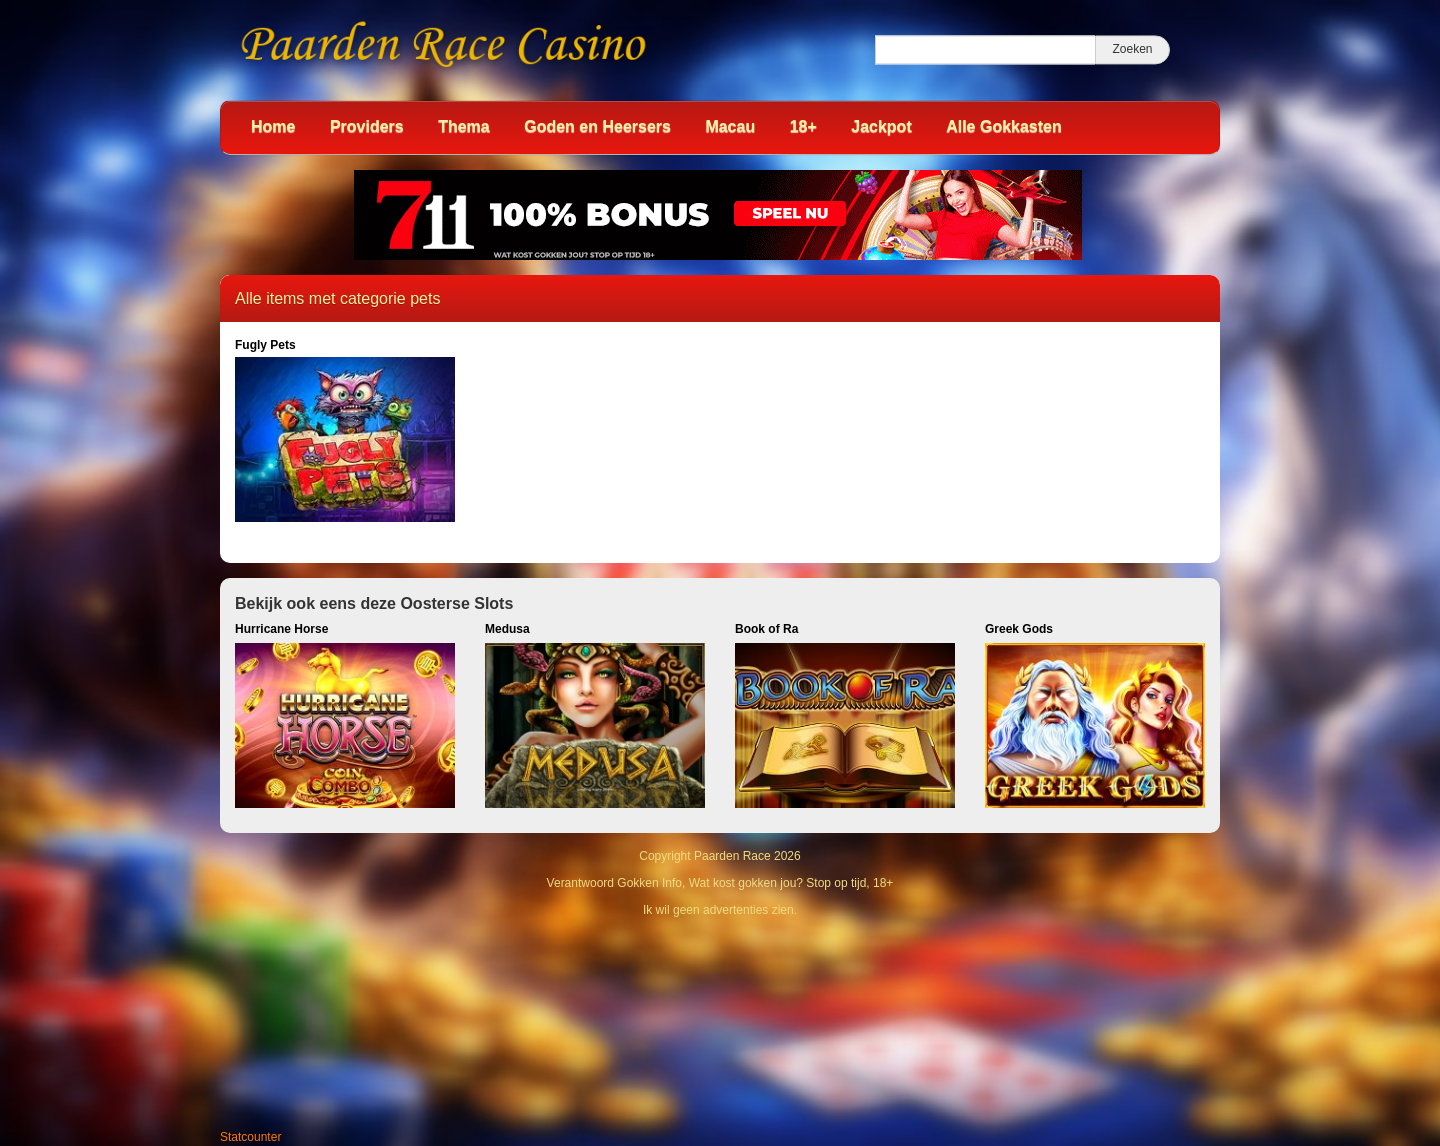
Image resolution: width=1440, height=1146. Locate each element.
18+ (803, 126)
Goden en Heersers (597, 126)
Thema (464, 126)
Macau (730, 126)
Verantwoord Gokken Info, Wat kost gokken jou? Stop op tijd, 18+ (720, 883)
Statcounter (250, 1137)
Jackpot (881, 126)
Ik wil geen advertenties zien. (720, 910)
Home (273, 126)
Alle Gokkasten (1004, 126)
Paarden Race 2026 (747, 856)
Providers (367, 126)
